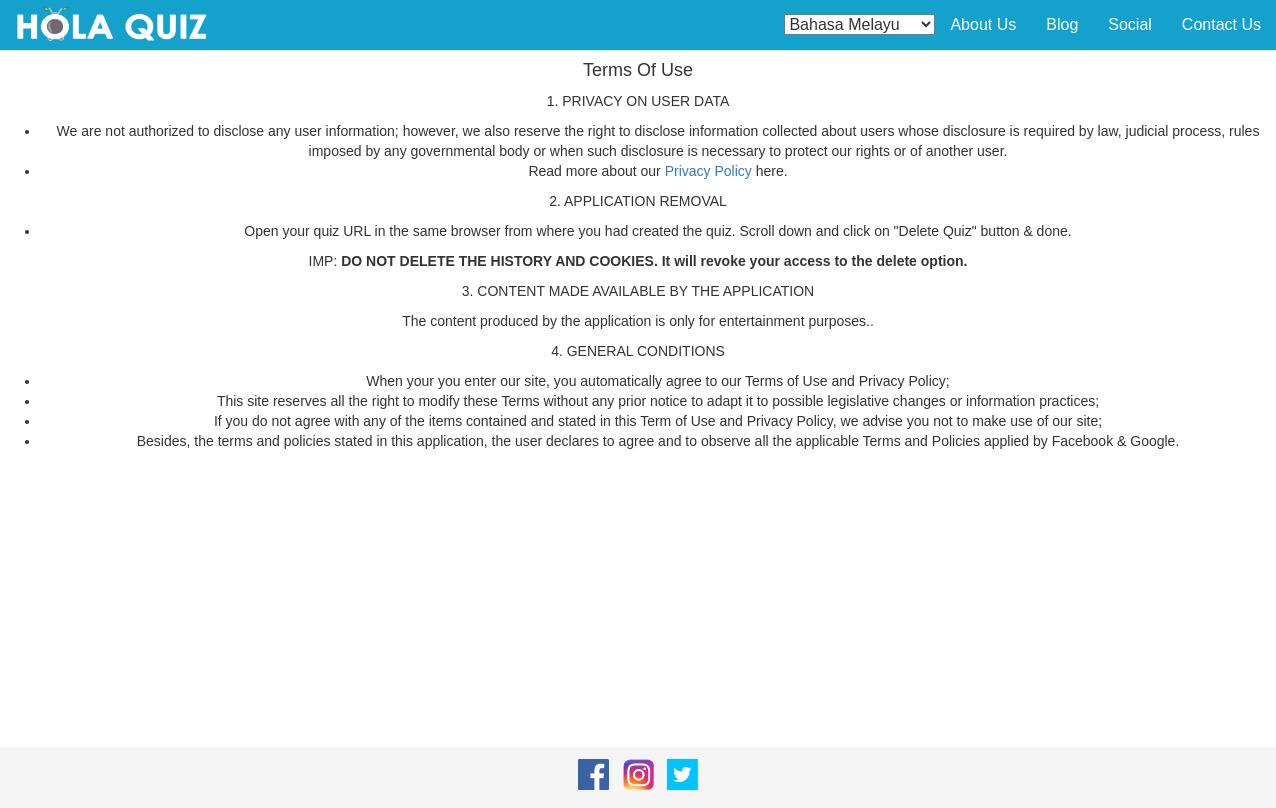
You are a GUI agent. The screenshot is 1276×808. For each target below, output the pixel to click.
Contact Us (1221, 24)
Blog (1062, 24)
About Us (983, 24)
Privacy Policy (708, 171)
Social (1130, 24)
